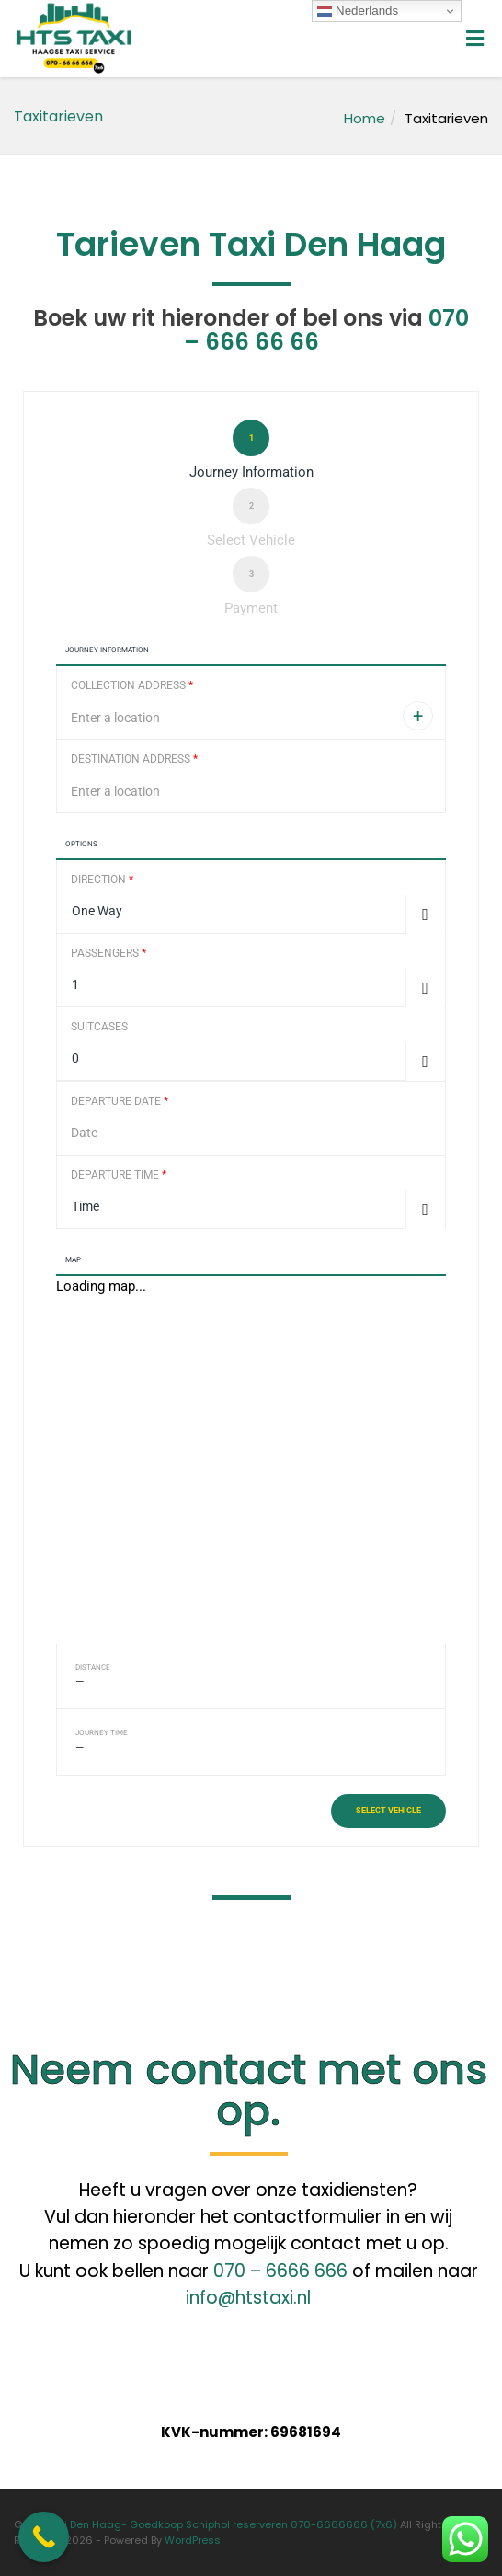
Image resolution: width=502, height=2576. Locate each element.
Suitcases (99, 1026)
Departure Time (118, 1174)
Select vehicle (388, 1810)
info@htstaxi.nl (248, 2297)
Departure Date (119, 1101)
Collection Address (132, 685)
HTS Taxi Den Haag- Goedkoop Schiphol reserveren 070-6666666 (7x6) (211, 2524)
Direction (102, 879)
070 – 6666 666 (280, 2271)
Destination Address (134, 759)
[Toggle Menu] (475, 39)
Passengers (108, 953)
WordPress (193, 2540)
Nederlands (357, 11)
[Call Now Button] (43, 2537)
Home (364, 118)
